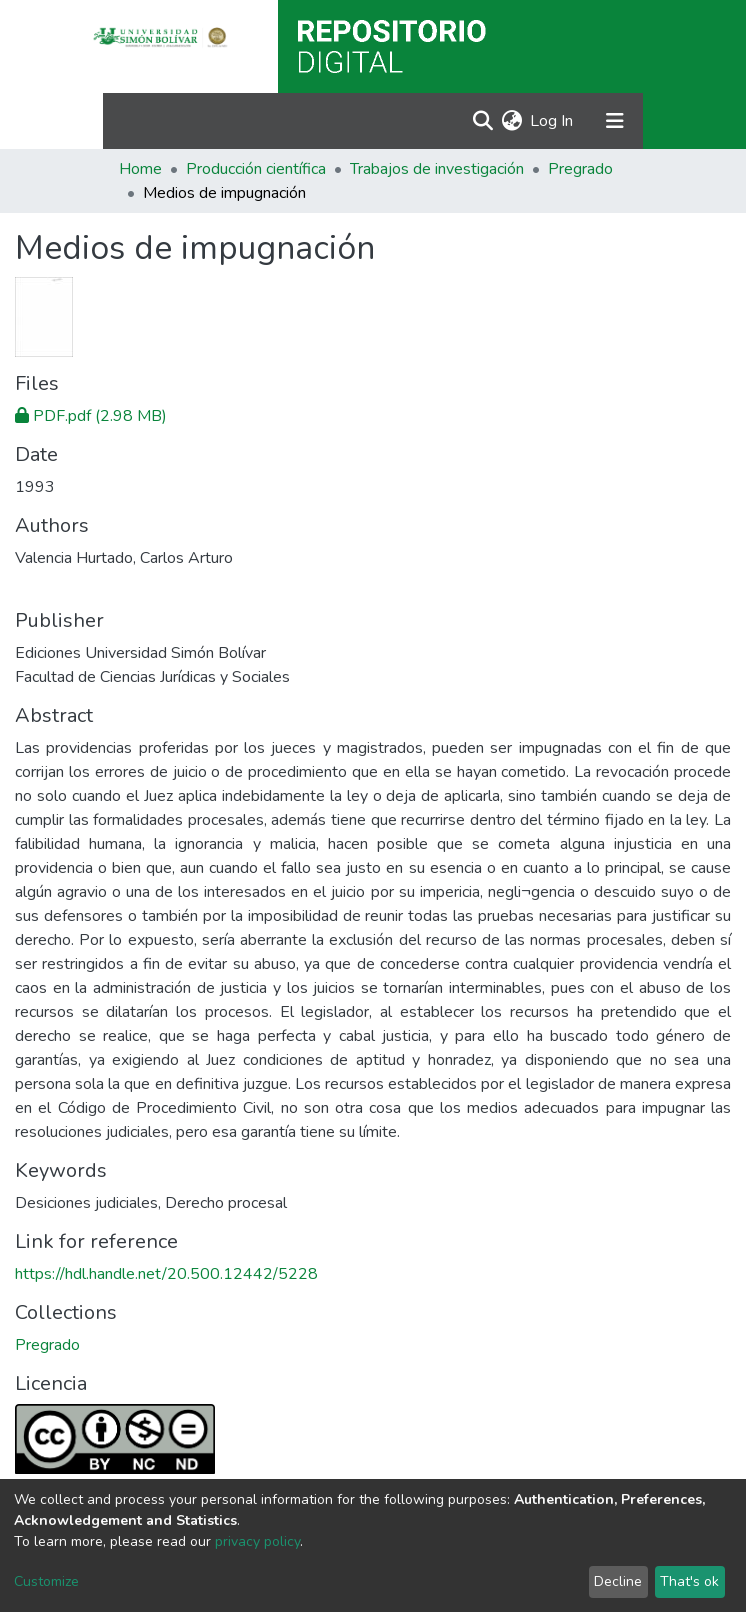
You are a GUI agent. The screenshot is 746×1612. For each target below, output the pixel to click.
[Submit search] (482, 121)
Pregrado (580, 169)
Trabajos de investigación (437, 169)
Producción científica (256, 169)
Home (140, 169)
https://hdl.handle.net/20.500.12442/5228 (166, 1274)
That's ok (689, 1581)
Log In (552, 121)
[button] (511, 121)
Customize (46, 1581)
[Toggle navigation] (615, 121)
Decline (618, 1581)
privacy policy (257, 1541)
